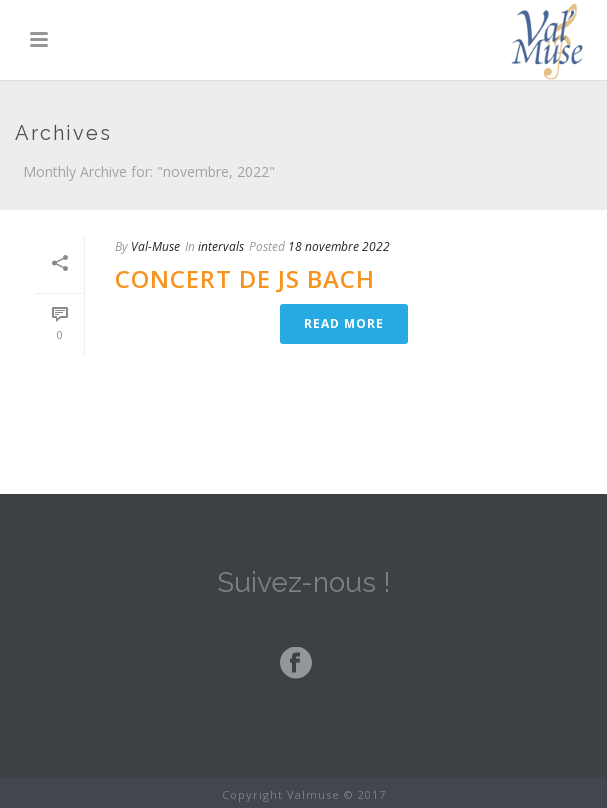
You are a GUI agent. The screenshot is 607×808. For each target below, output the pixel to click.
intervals (221, 246)
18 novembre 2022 (339, 246)
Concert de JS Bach (245, 278)
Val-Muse (155, 246)
